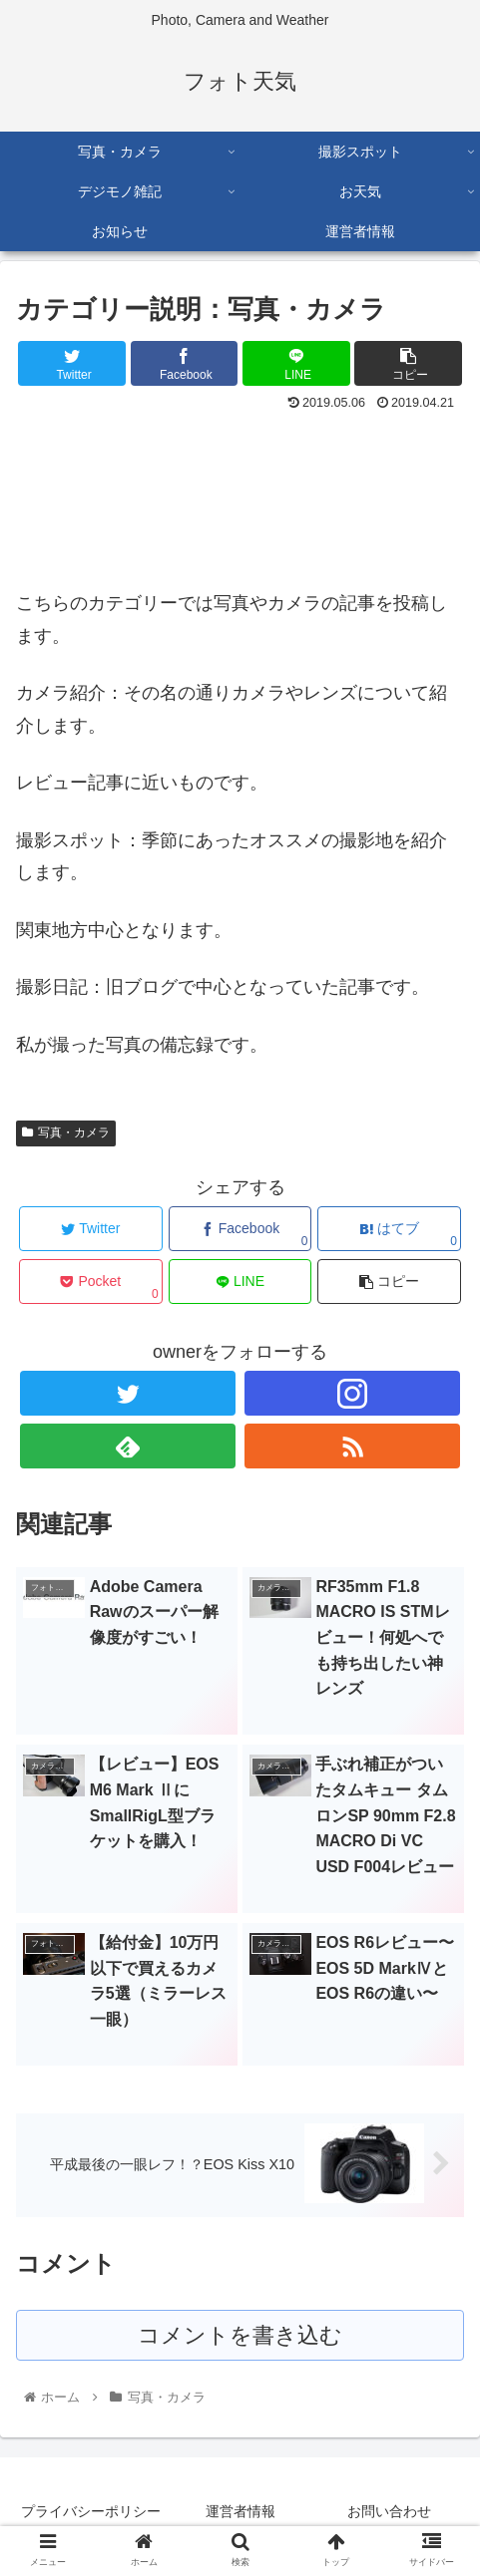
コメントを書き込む (240, 2335)
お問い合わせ (389, 2511)
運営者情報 (240, 2511)
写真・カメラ (66, 1132)
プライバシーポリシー (91, 2511)
